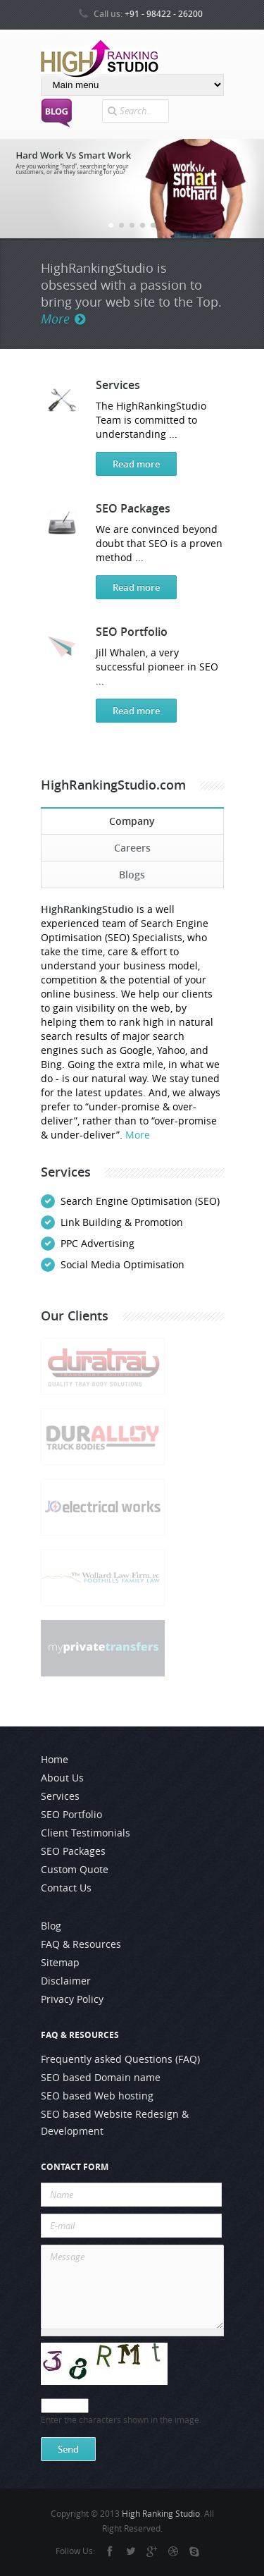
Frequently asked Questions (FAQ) (120, 2059)
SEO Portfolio (132, 631)
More (63, 319)
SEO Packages (133, 508)
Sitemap (60, 1962)
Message (132, 2287)
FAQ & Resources (81, 1944)
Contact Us (66, 1888)
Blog (51, 1926)
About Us (62, 1778)
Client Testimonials (85, 1833)
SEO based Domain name (101, 2077)
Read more (136, 464)
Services (118, 384)
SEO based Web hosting (97, 2096)
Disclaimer (66, 1981)
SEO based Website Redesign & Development (115, 2123)
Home (54, 1759)
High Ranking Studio (161, 2513)
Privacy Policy (72, 1999)
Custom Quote (74, 1869)
